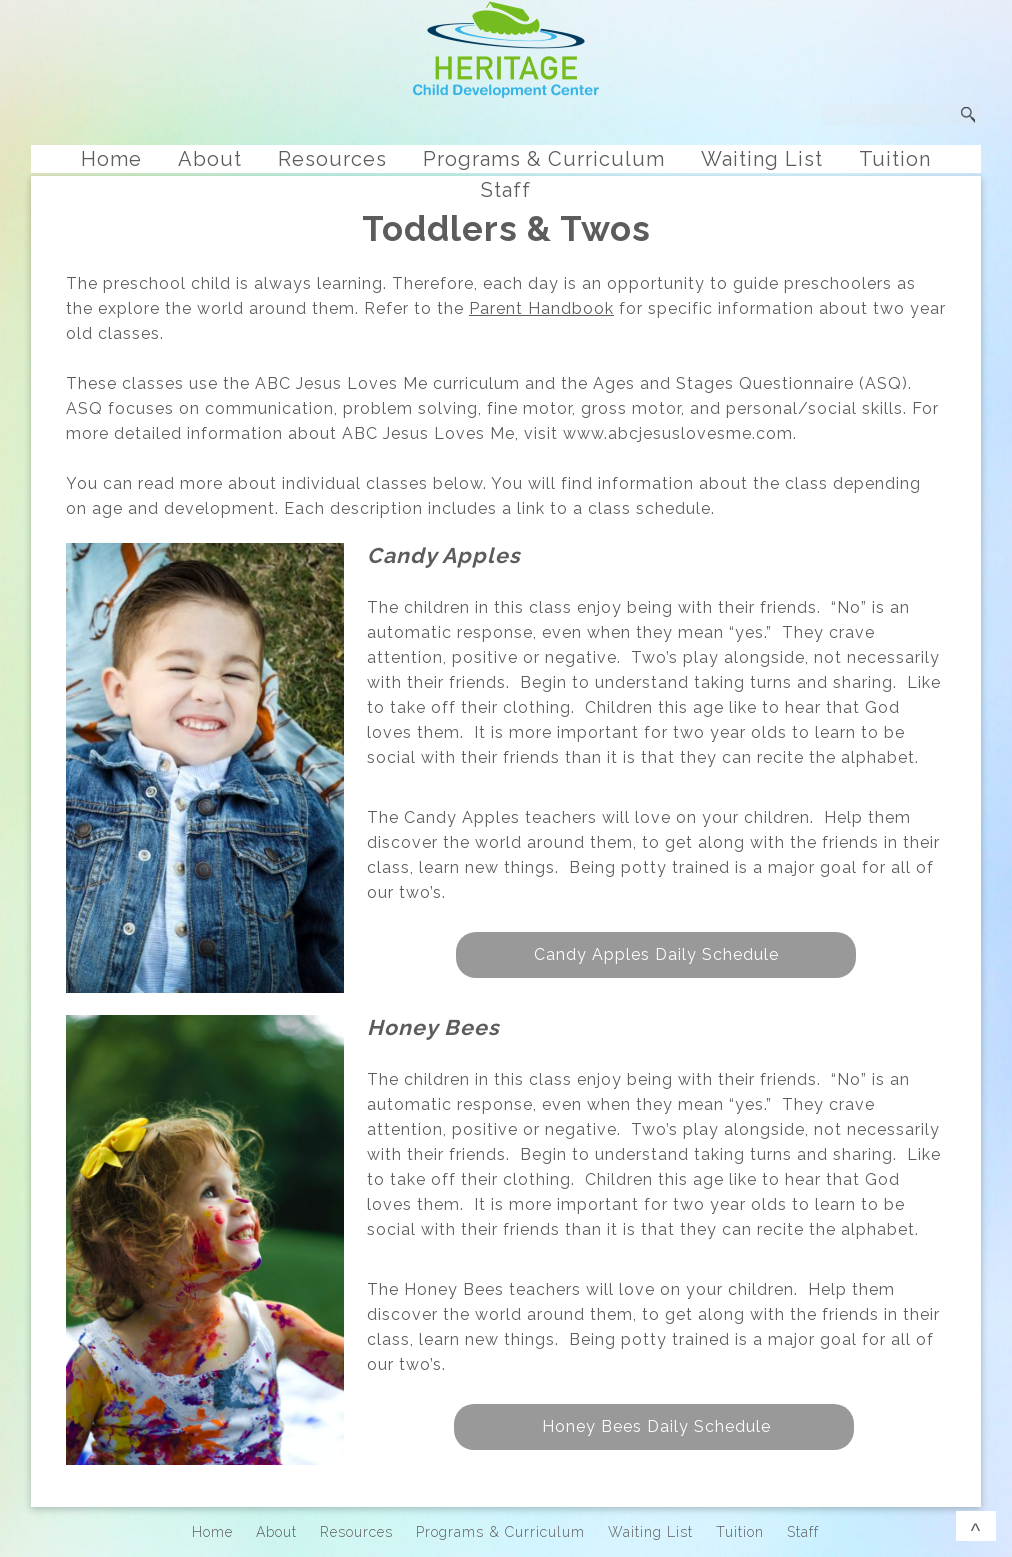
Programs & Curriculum (544, 159)
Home (111, 159)
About (210, 159)
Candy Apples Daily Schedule (656, 954)
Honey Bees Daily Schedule (654, 1426)
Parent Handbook (541, 308)
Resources (332, 159)
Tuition (895, 159)
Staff (506, 190)
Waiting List (762, 159)
